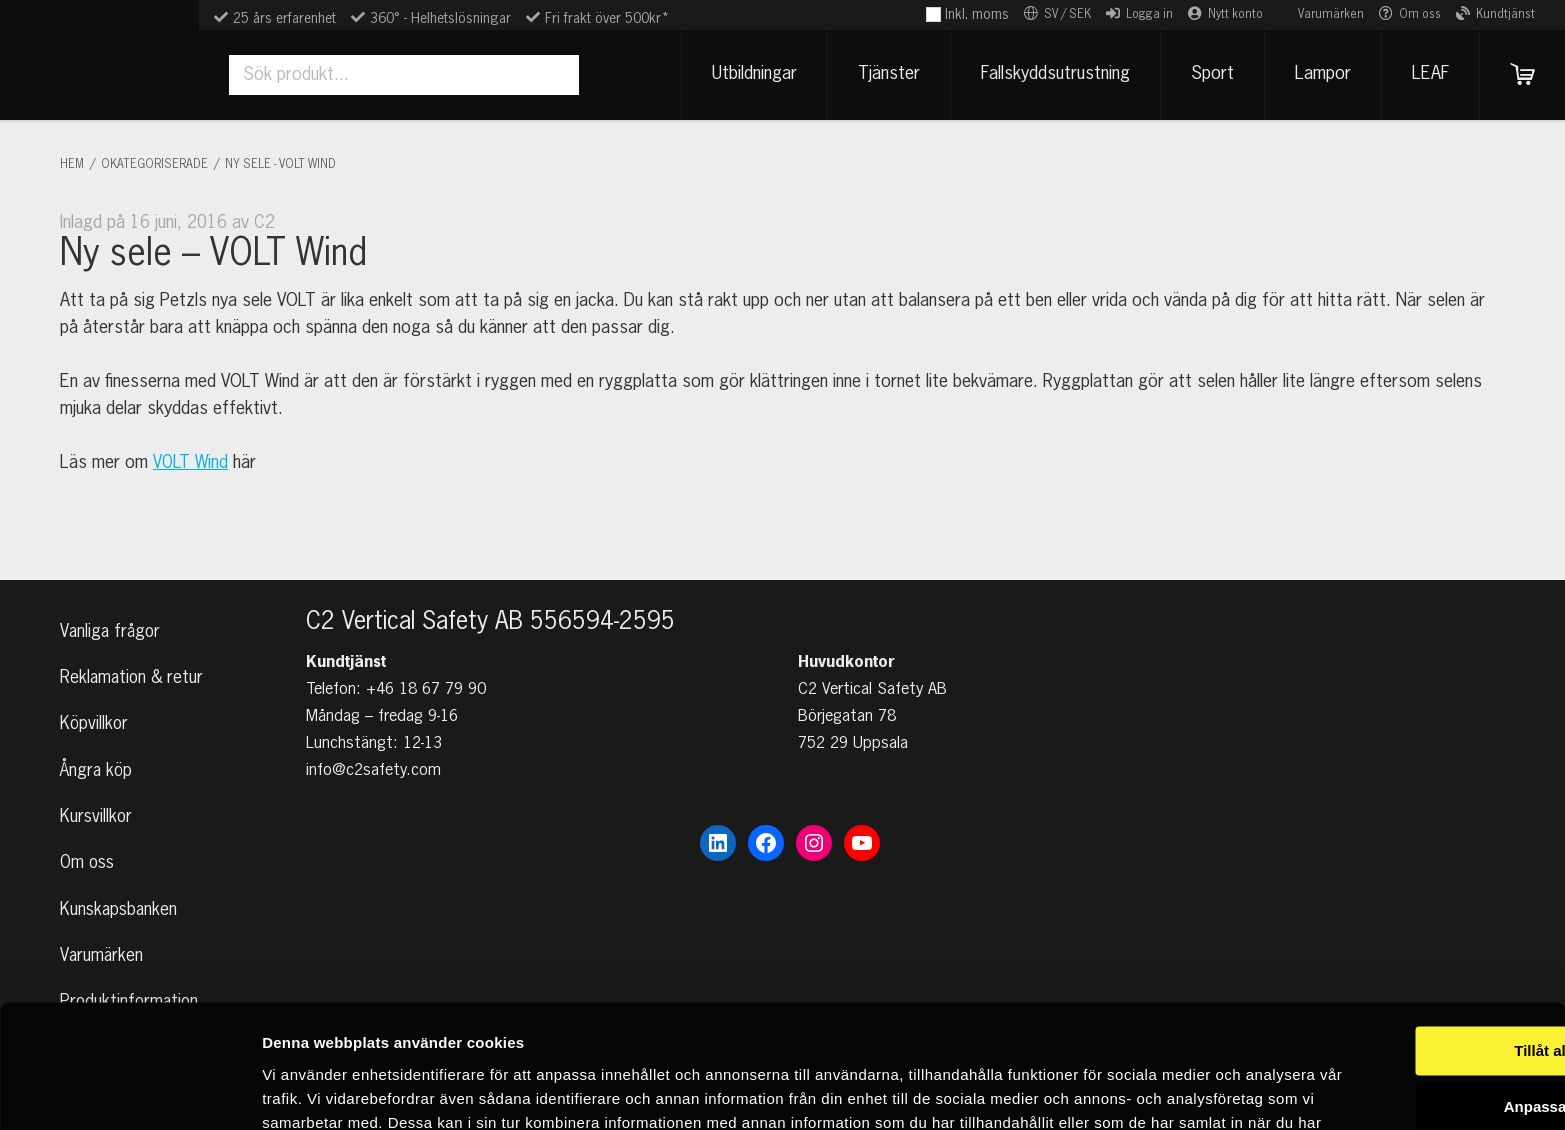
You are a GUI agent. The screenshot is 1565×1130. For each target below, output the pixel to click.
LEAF (1425, 74)
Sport (1207, 74)
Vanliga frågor (111, 615)
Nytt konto (1235, 15)
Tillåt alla (1398, 939)
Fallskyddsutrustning (1050, 74)
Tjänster (884, 74)
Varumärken (1331, 15)
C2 (264, 223)
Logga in (1149, 15)
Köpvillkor (95, 711)
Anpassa (1398, 995)
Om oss (1420, 15)
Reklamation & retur (133, 663)
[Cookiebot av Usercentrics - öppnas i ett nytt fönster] (129, 1091)
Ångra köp (97, 760)
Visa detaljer (306, 1090)
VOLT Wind (192, 463)
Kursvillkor (97, 808)
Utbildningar (749, 74)
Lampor (1318, 74)
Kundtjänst (1505, 15)
